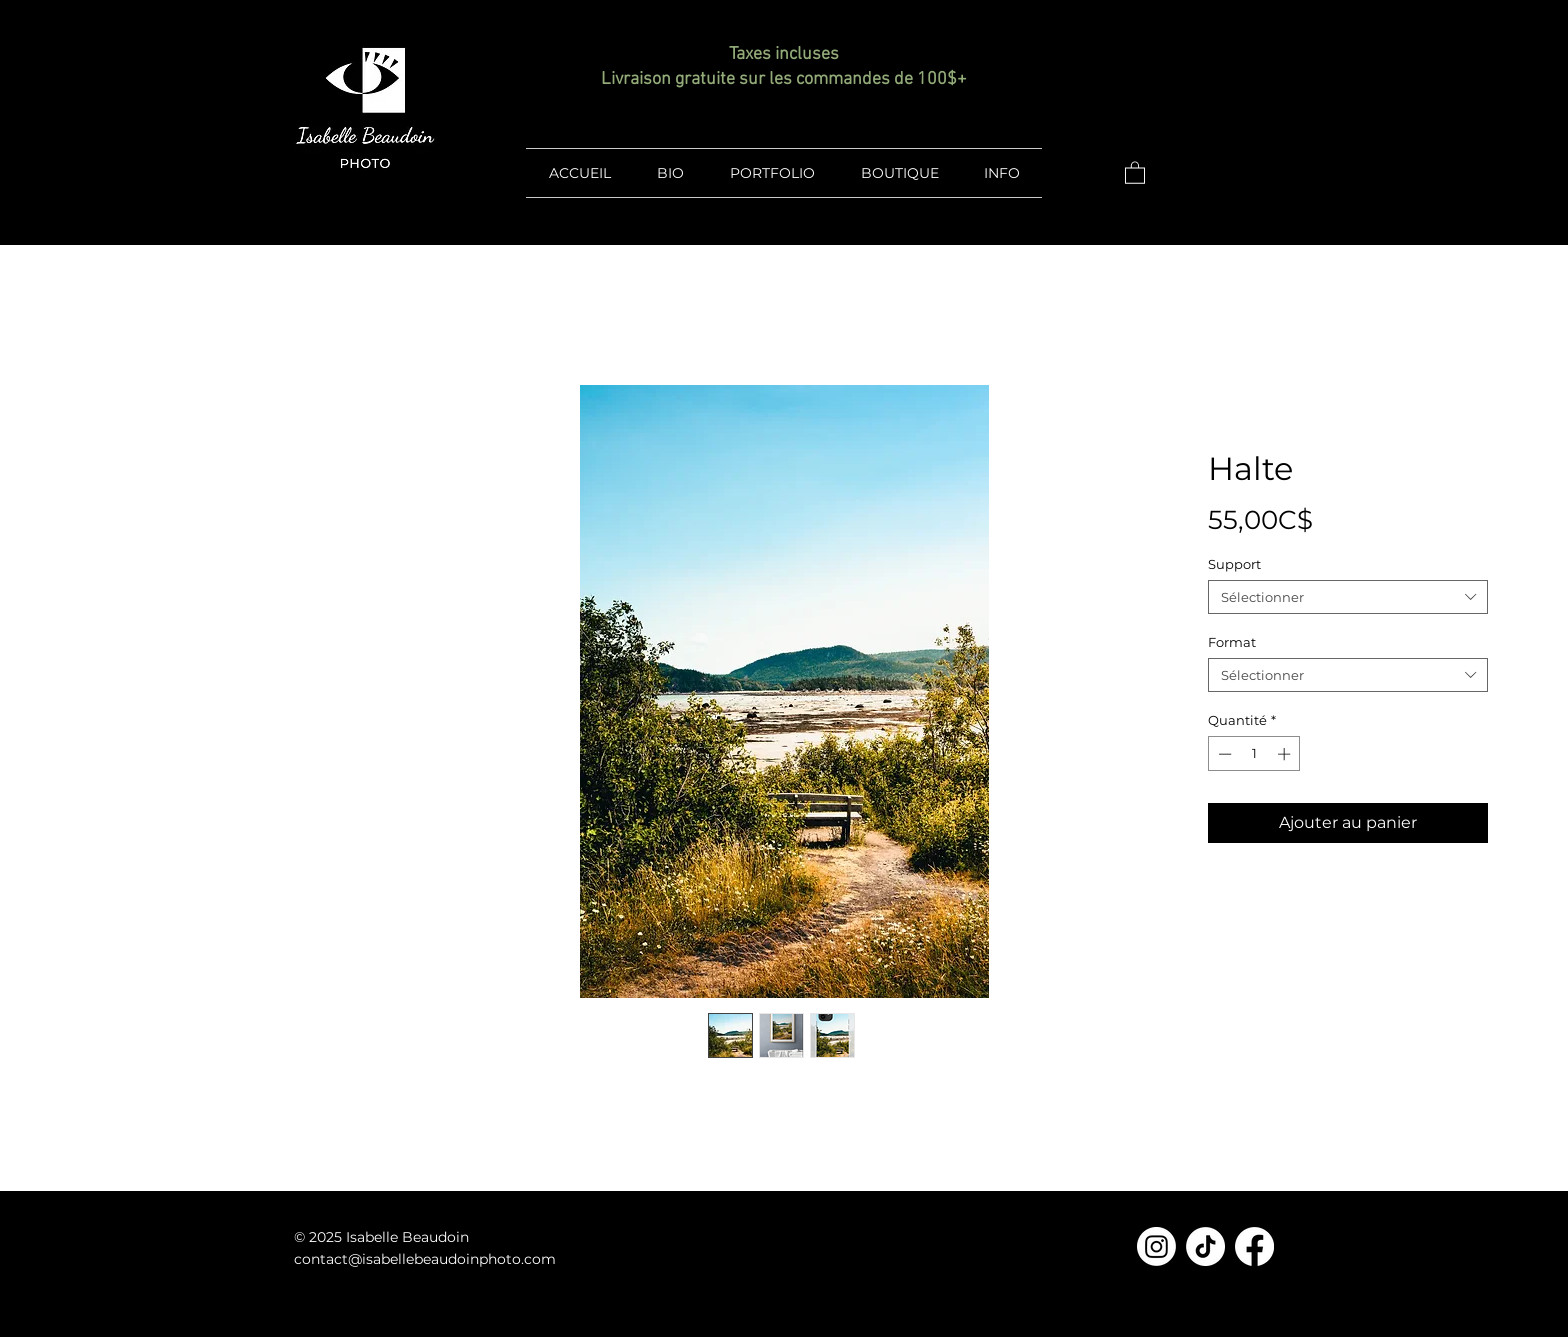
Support (1234, 564)
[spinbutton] (1254, 754)
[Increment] (1286, 754)
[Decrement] (1223, 754)
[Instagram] (1156, 1246)
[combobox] (1348, 597)
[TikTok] (1205, 1246)
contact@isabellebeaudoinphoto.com (425, 1259)
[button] (1135, 172)
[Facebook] (1254, 1246)
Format (1232, 642)
